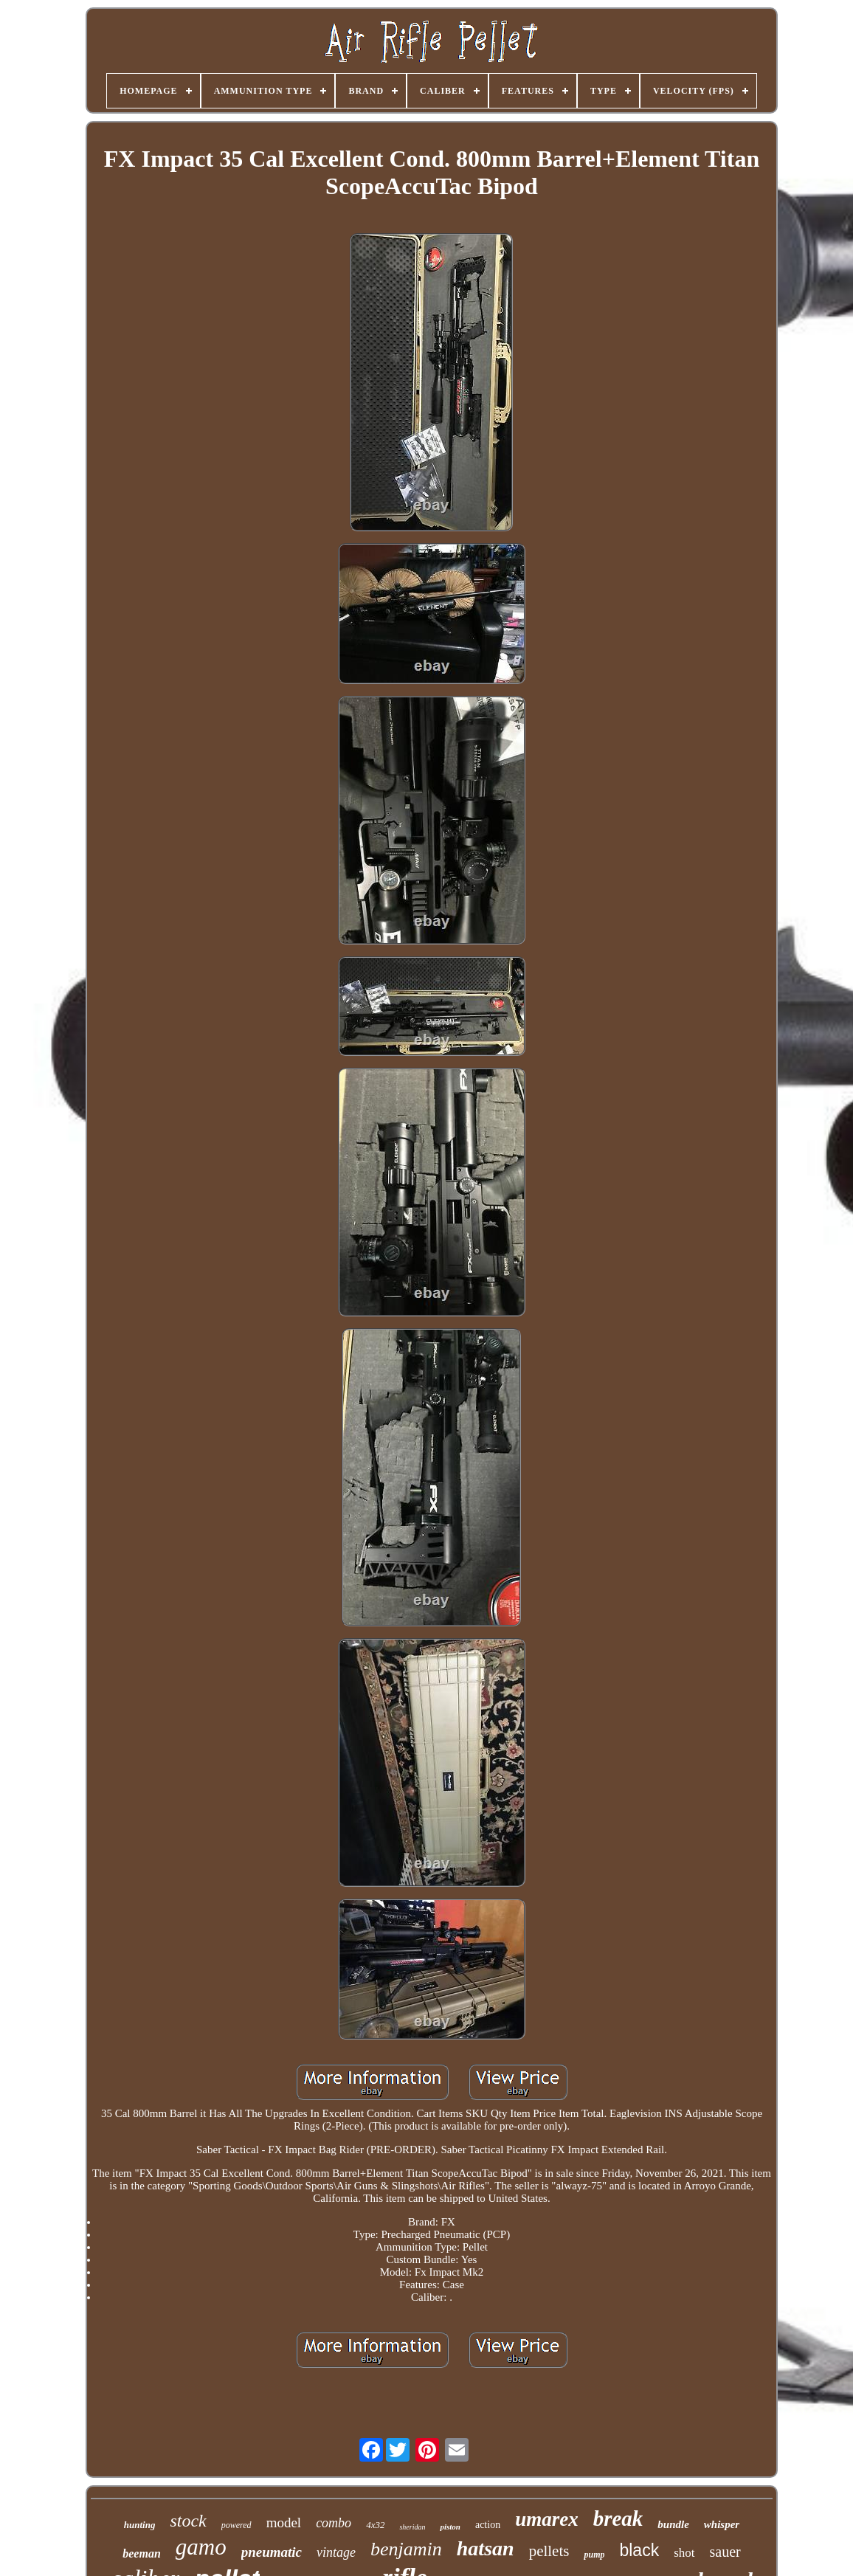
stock (188, 2520)
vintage (336, 2552)
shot (684, 2553)
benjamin (406, 2549)
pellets (549, 2551)
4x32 (375, 2524)
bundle (673, 2524)
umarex (547, 2519)
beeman (141, 2553)
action (487, 2524)
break (618, 2518)
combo (333, 2522)
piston (450, 2526)
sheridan (412, 2527)
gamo (201, 2547)
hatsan (485, 2548)
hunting (140, 2524)
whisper (721, 2524)
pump (594, 2554)
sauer (725, 2552)
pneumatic (271, 2552)
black (639, 2550)
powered (236, 2525)
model (284, 2522)
